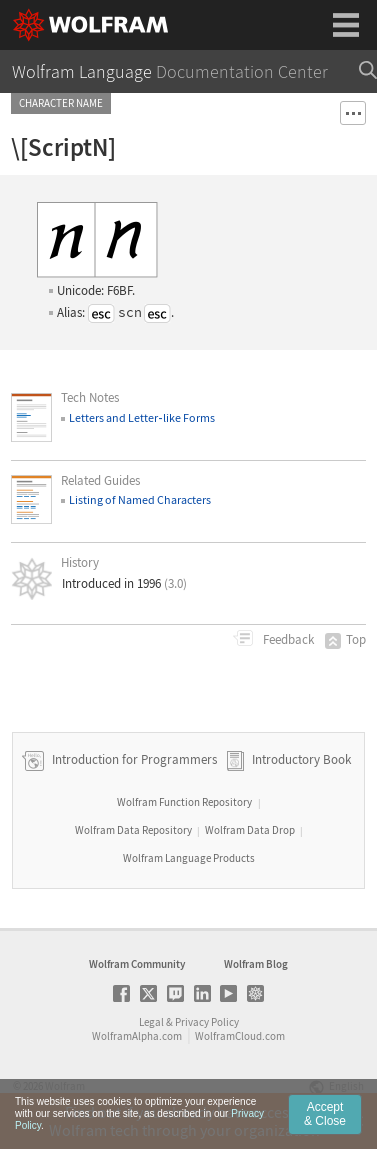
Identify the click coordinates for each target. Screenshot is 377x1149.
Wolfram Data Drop (250, 830)
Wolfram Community (137, 964)
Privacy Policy (207, 1022)
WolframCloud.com (240, 1036)
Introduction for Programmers (133, 759)
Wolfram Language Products (189, 858)
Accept (325, 1127)
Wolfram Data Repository (133, 830)
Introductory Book (301, 759)
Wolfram (65, 1086)
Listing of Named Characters (140, 499)
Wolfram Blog (256, 964)
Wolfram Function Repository (184, 802)
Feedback (287, 639)
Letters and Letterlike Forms (141, 417)
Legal (151, 1022)
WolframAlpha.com (137, 1036)
